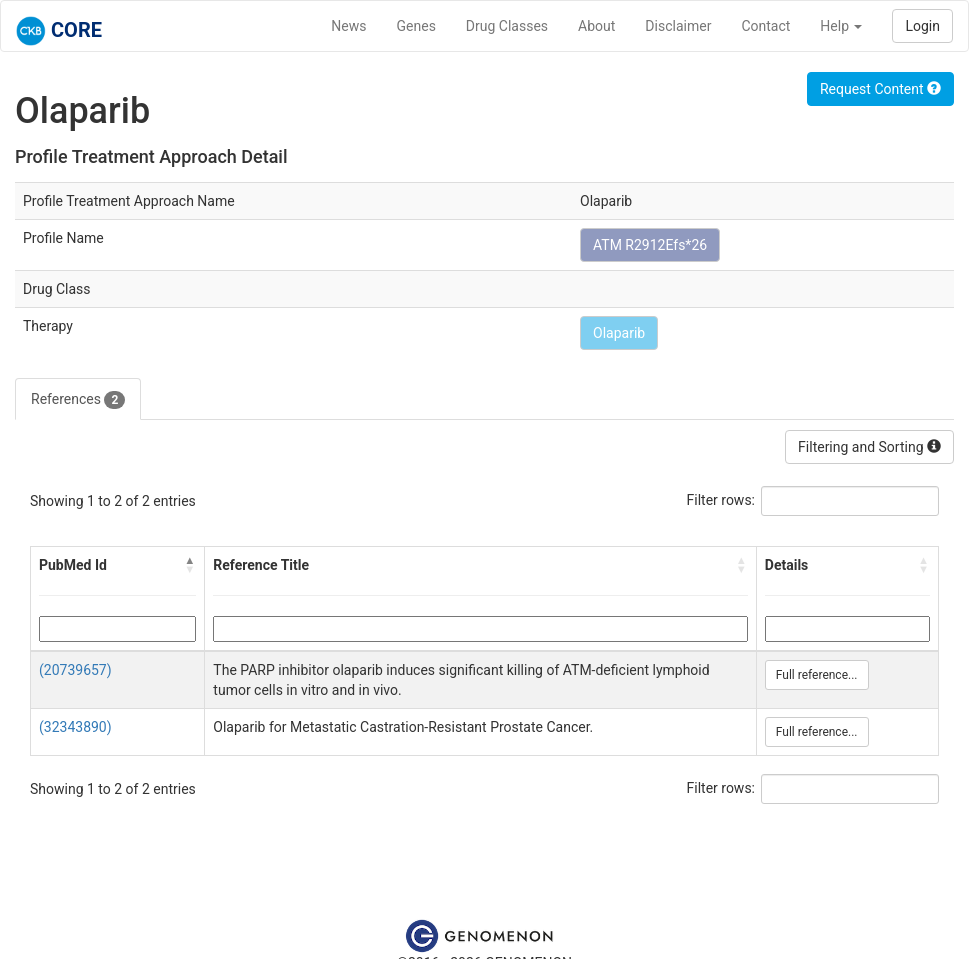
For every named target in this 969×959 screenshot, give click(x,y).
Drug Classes (507, 26)
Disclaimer (678, 26)
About (596, 26)
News (348, 26)
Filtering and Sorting (869, 447)
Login (922, 26)
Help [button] (841, 26)
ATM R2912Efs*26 (650, 245)
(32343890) (75, 727)
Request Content (880, 89)
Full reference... (817, 675)
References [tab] (78, 400)
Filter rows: (721, 500)
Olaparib (619, 333)
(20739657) (75, 670)
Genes (416, 26)
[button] (190, 565)
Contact (765, 26)
